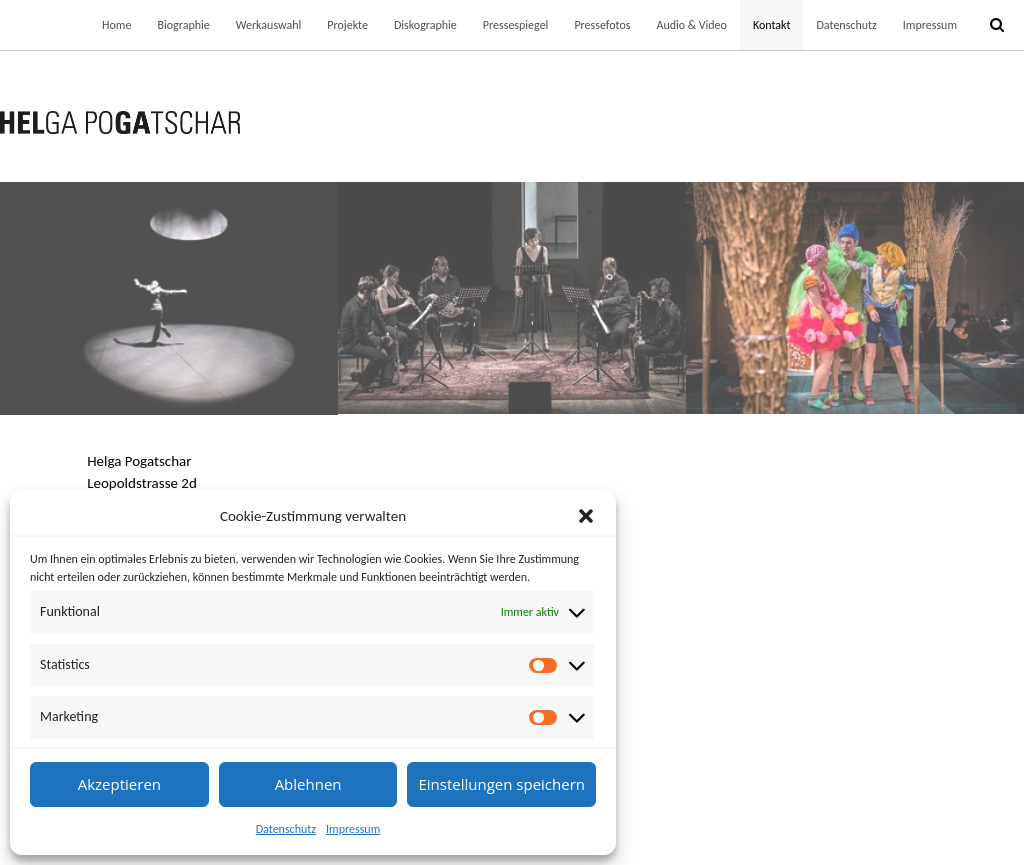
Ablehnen (308, 784)
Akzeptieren (119, 784)
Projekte (347, 25)
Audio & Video (691, 25)
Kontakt (772, 25)
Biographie (183, 25)
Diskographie (425, 25)
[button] (586, 516)
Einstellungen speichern (501, 784)
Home (116, 25)
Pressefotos (602, 25)
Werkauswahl (269, 25)
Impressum (353, 829)
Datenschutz (286, 829)
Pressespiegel (516, 25)
